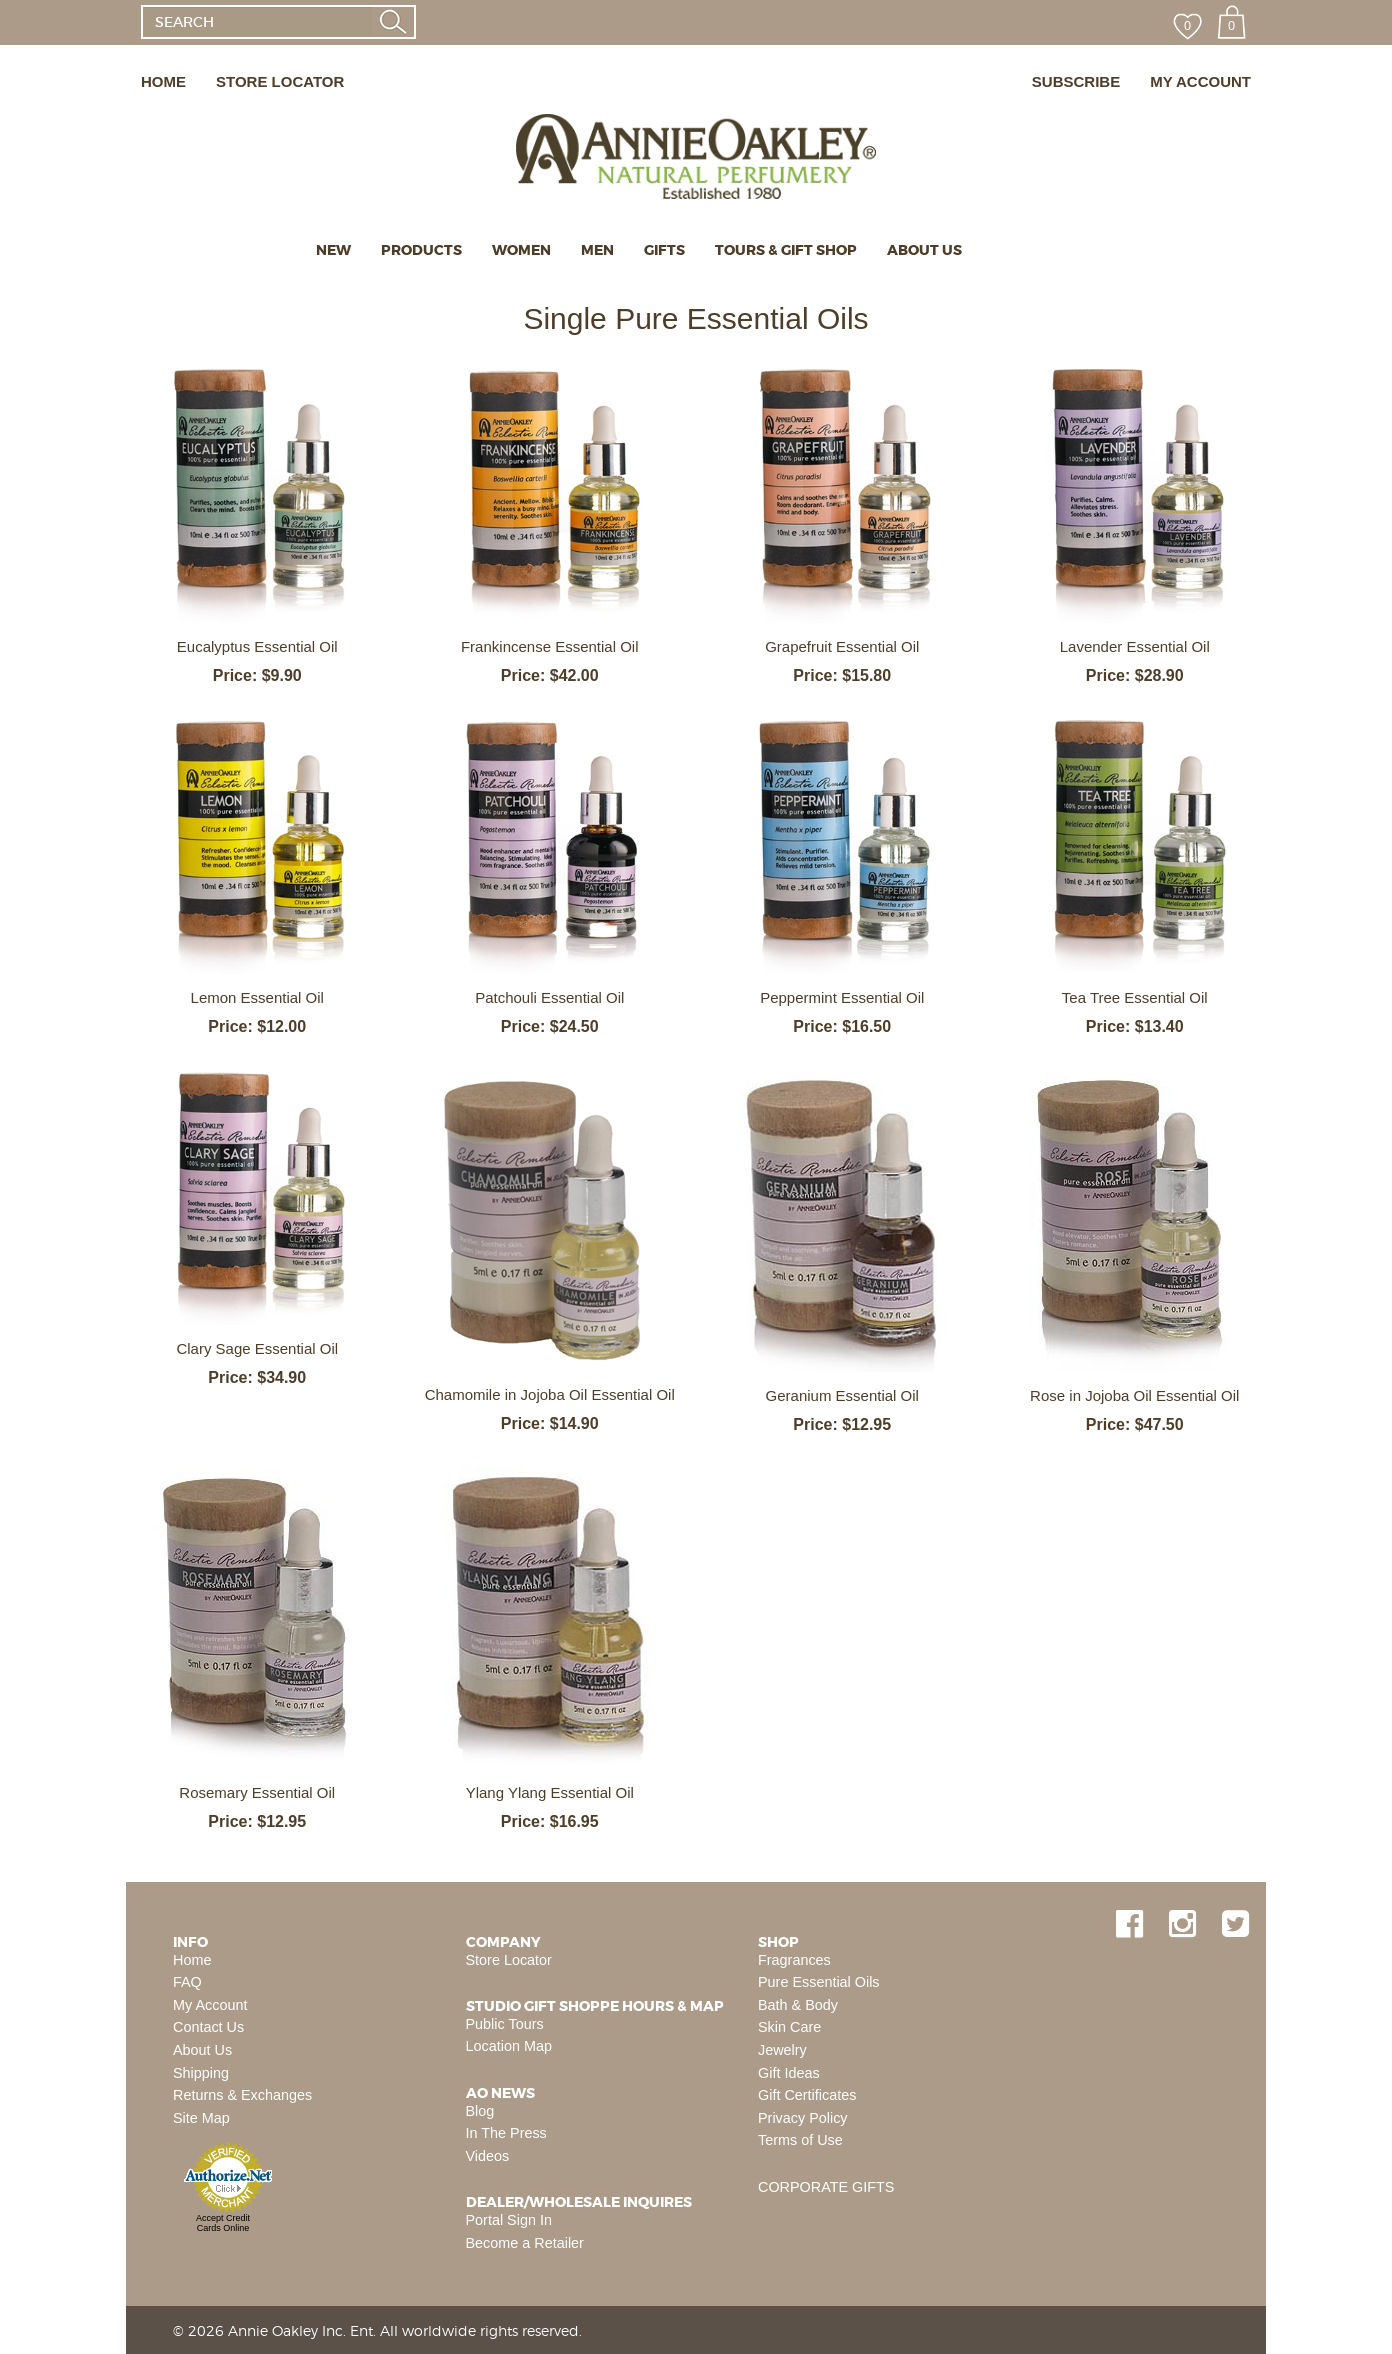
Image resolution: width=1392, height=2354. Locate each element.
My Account (210, 2005)
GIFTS (664, 250)
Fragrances (794, 1960)
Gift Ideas (789, 2073)
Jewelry (782, 2050)
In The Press (506, 2133)
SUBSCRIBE (1076, 81)
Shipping (201, 2073)
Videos (488, 2156)
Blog (480, 2111)
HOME (163, 81)
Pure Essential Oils (819, 1982)
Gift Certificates (807, 2095)
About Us (202, 2050)
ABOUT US (924, 250)
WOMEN (521, 250)
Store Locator (509, 1960)
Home (192, 1960)
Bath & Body (798, 2005)
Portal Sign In (509, 2220)
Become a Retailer (525, 2243)
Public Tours (505, 2024)
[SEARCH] (256, 22)
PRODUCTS (421, 250)
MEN (597, 250)
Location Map (509, 2046)
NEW (333, 250)
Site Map (201, 2118)
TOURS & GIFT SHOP (786, 250)
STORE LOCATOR (280, 81)
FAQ (187, 1982)
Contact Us (208, 2027)
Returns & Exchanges (242, 2095)
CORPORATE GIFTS (826, 2187)
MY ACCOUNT (1200, 81)
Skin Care (789, 2027)
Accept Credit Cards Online (223, 2223)
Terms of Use (800, 2140)
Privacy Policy (803, 2118)
